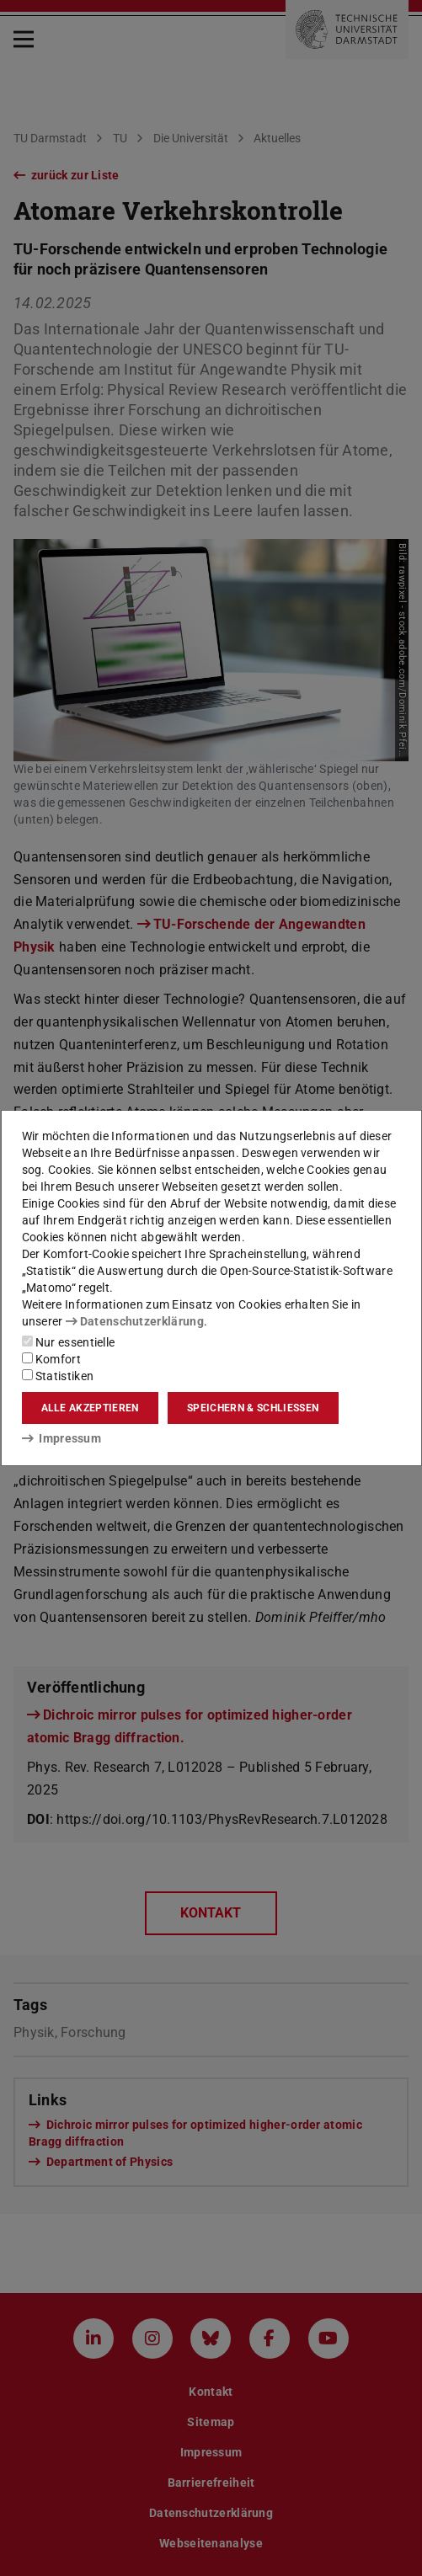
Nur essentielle (68, 1342)
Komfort (51, 1359)
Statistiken (58, 1376)
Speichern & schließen (252, 1408)
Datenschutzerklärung (135, 1321)
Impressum (62, 1438)
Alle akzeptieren (90, 1408)
